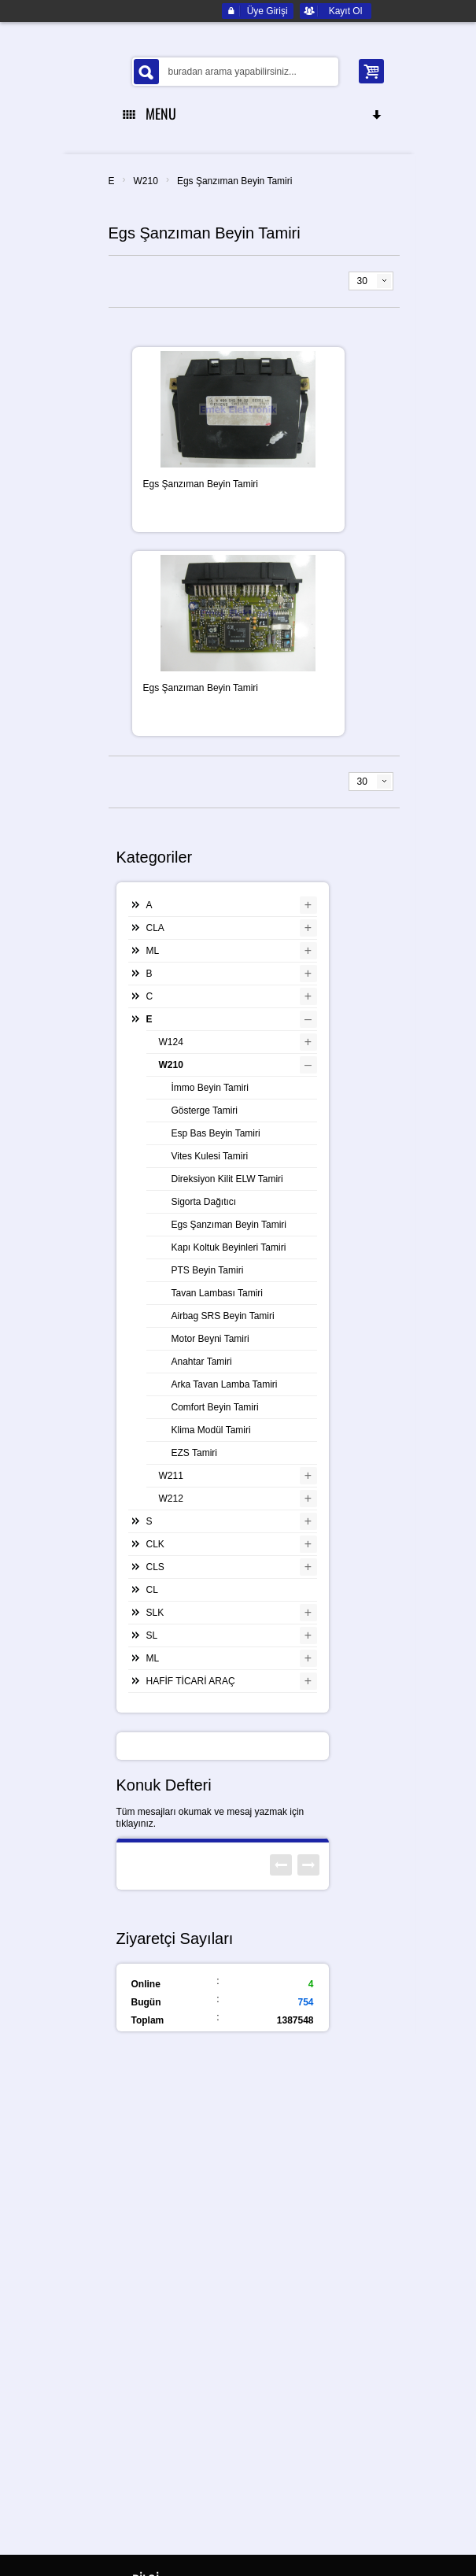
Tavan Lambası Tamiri (218, 1293)
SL (152, 1635)
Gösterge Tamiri (205, 1110)
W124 (171, 1042)
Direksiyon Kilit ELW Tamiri (227, 1179)
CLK (155, 1544)
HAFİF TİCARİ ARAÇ (190, 1681)
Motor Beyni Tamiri (210, 1338)
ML (153, 950)
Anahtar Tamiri (202, 1361)
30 (362, 280)
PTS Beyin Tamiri (208, 1270)
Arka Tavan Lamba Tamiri (225, 1384)
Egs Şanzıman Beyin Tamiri (235, 181)
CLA (155, 927)
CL (152, 1589)
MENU (253, 113)
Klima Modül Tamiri (211, 1430)
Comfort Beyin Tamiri (215, 1407)
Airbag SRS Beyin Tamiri (223, 1315)
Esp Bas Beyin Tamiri (216, 1133)
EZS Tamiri (194, 1452)
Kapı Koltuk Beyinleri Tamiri (229, 1247)
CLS (155, 1567)
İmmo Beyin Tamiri (210, 1087)
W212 (171, 1498)
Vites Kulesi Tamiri (210, 1156)
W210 (146, 181)
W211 (171, 1475)
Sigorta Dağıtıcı (204, 1201)
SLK (155, 1612)
